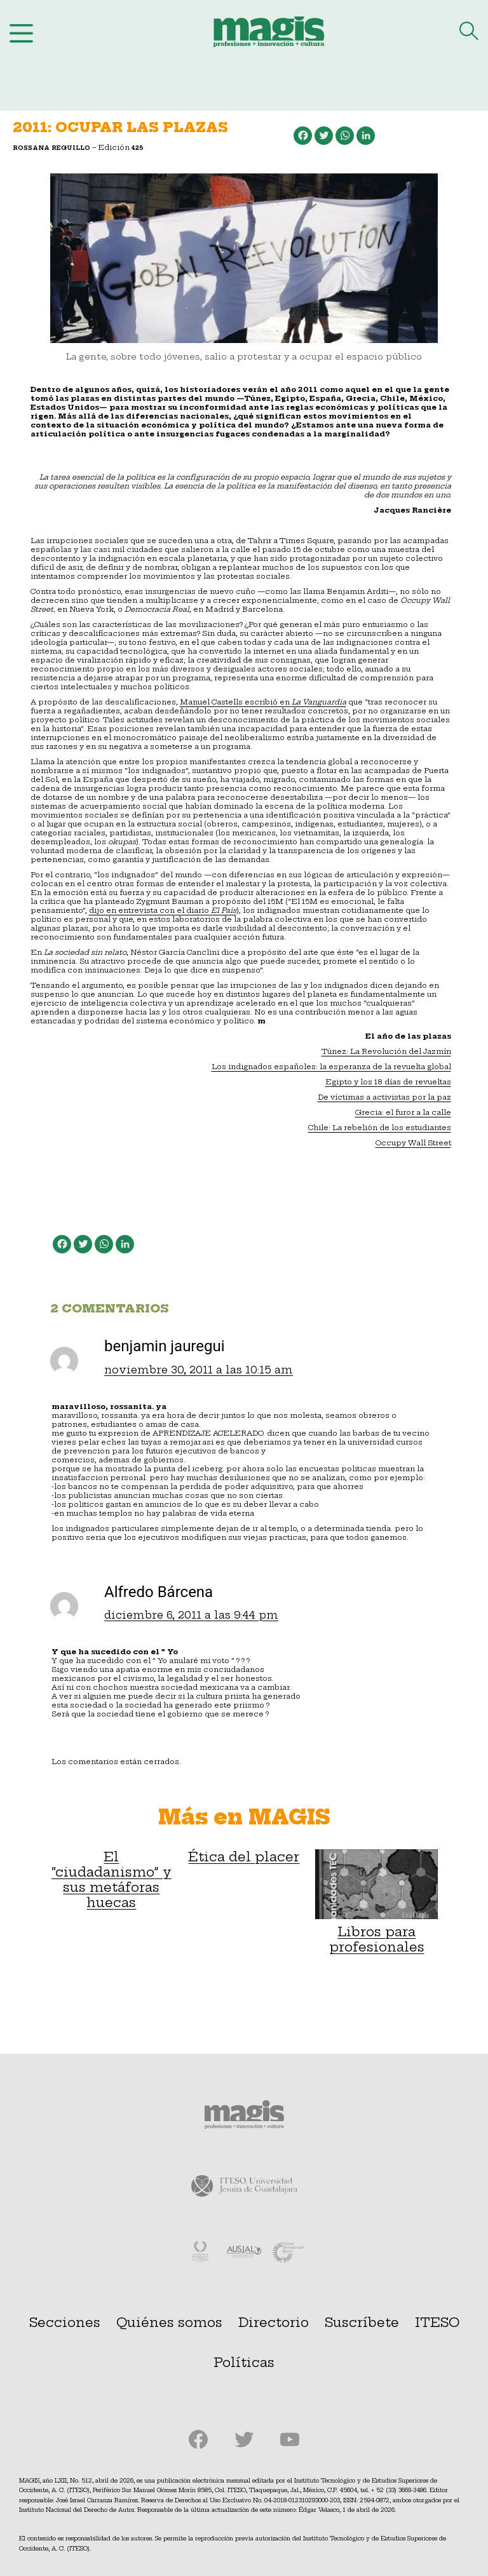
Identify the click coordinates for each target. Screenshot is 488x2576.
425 (138, 147)
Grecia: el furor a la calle (403, 1112)
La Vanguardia (319, 702)
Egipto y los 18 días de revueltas (388, 1081)
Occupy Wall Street (413, 1142)
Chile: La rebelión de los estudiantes (379, 1127)
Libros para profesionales (376, 1902)
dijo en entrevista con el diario (162, 910)
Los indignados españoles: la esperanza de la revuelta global (331, 1066)
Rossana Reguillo (51, 147)
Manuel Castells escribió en (236, 702)
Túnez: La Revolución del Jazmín (386, 1051)
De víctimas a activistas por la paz (384, 1097)
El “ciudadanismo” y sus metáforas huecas (111, 1879)
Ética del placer (243, 1857)
